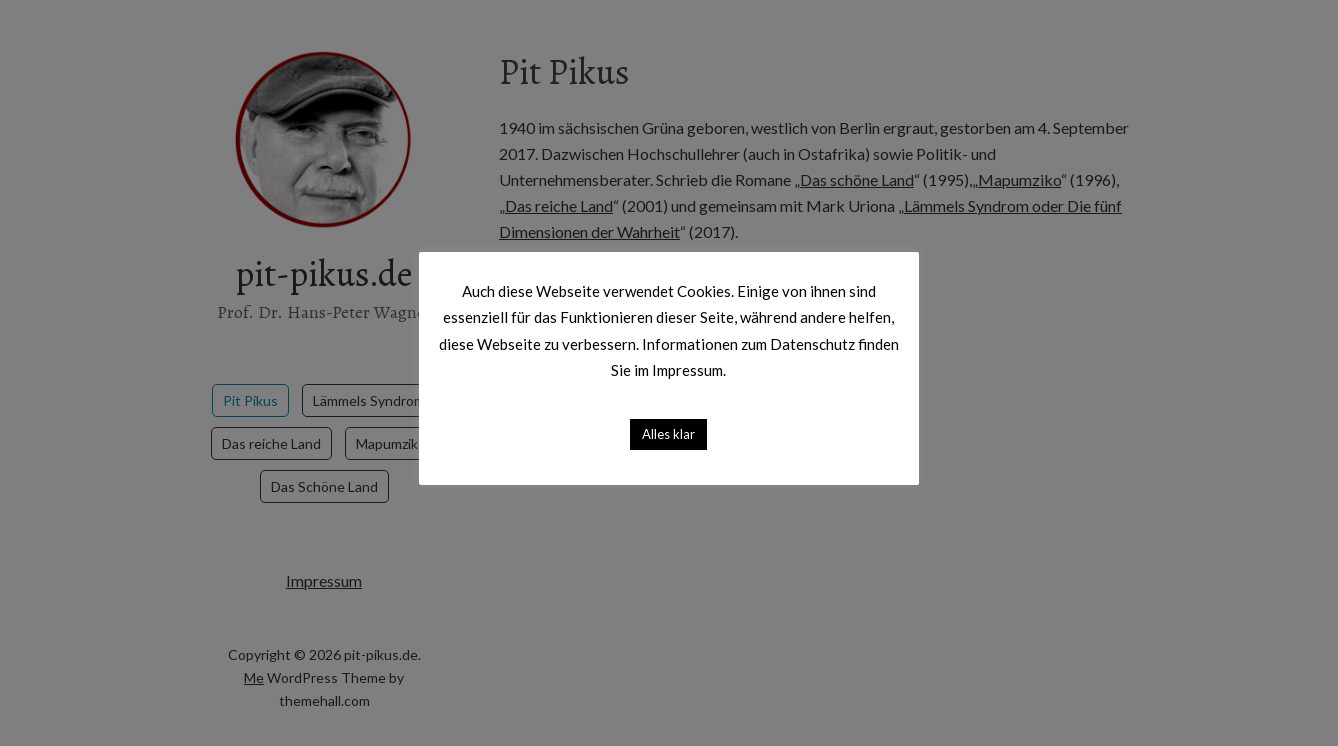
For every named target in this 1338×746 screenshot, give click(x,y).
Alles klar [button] (669, 433)
